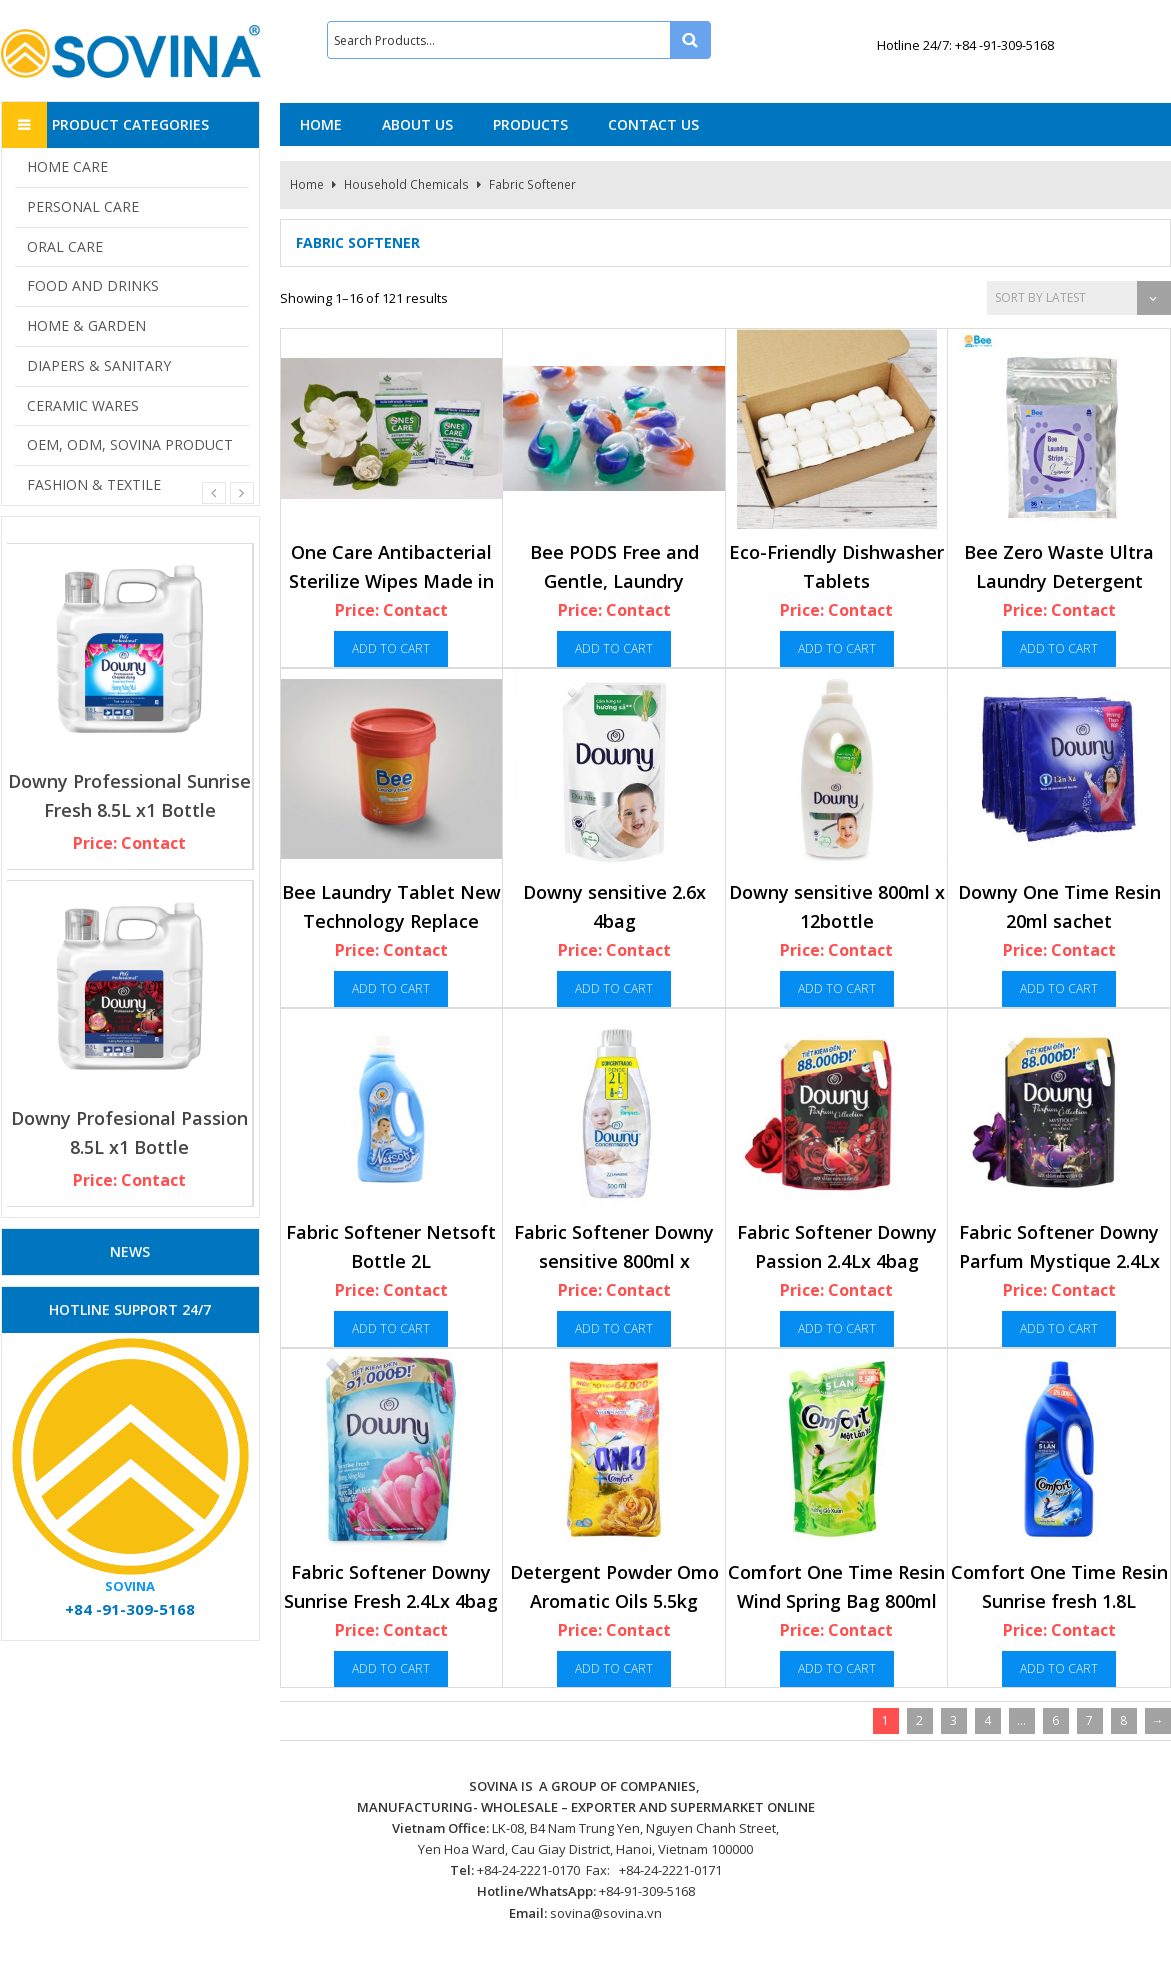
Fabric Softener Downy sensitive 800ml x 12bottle (614, 1261)
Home (307, 184)
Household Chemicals (406, 184)
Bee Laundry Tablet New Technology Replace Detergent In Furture (391, 921)
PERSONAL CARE (83, 206)
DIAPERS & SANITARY (99, 365)
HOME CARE (67, 166)
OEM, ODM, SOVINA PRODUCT (130, 444)
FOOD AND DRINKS (93, 285)
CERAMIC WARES (83, 405)
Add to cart (391, 648)
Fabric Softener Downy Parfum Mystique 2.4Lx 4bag (1059, 1261)
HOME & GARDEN (86, 325)
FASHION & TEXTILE (94, 484)
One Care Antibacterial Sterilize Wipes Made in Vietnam (391, 581)
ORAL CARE (65, 246)
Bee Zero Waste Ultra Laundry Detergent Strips (1059, 581)
